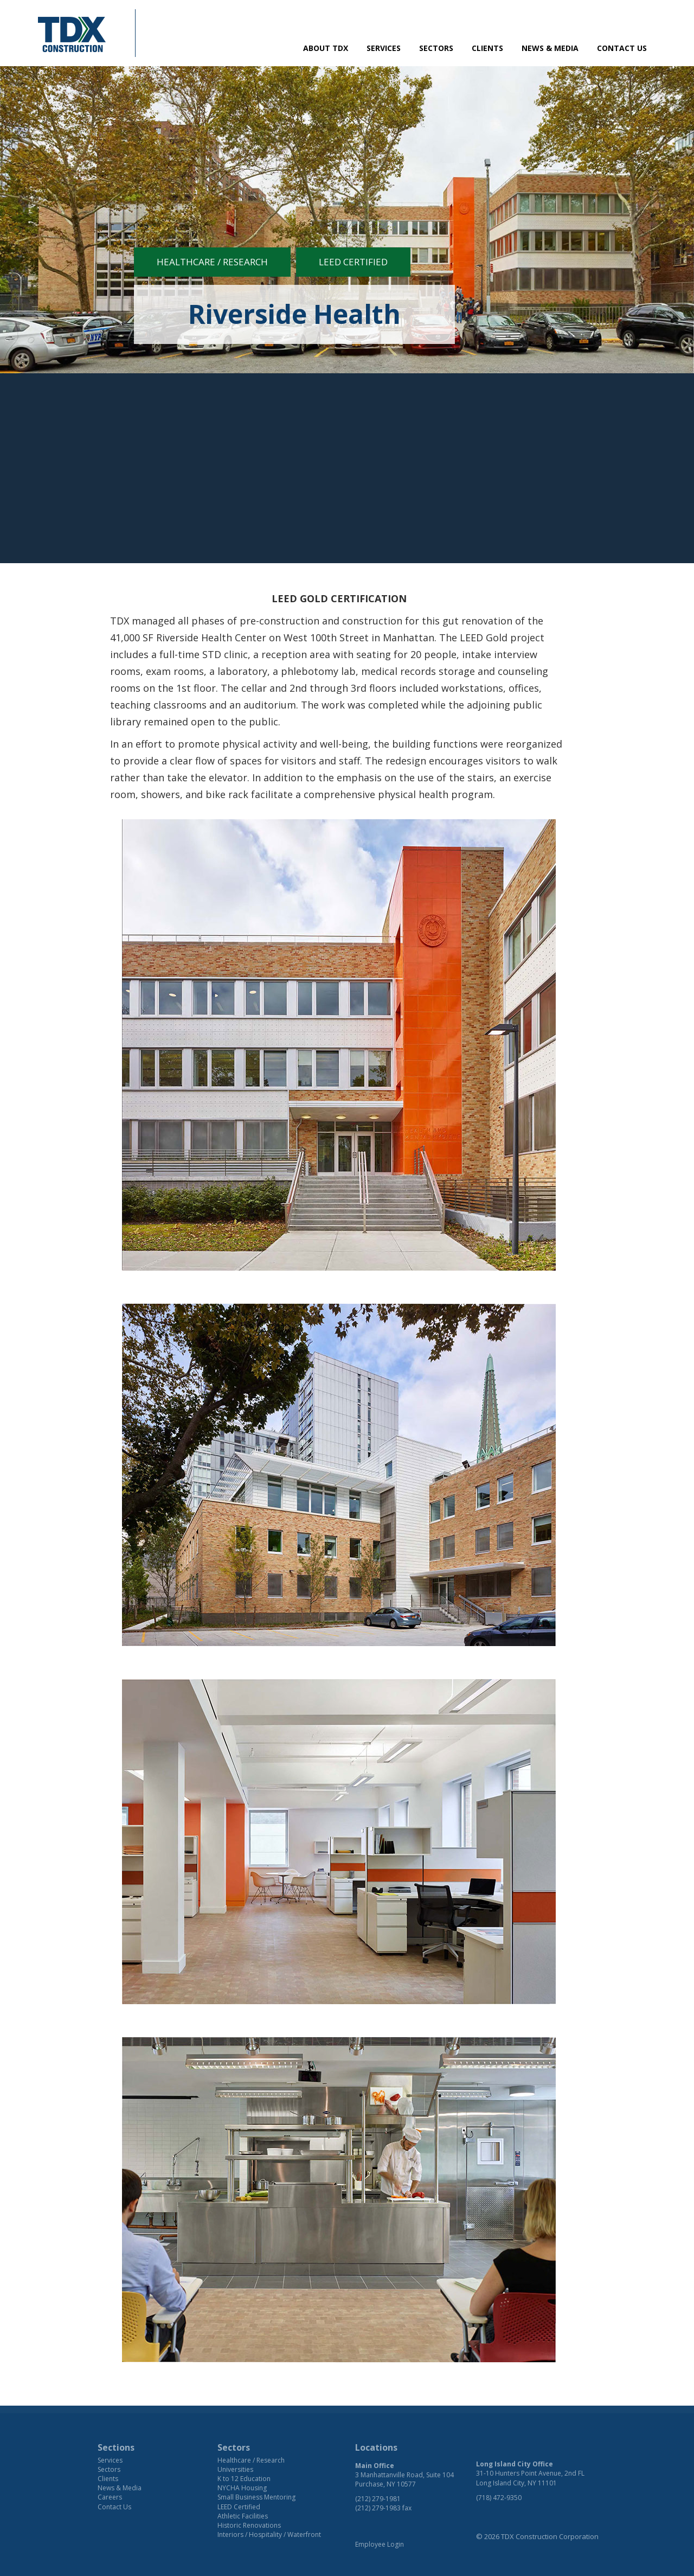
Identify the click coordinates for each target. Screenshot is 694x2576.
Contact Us (622, 48)
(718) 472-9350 (499, 2497)
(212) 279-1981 (378, 2498)
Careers (110, 2497)
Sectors (436, 48)
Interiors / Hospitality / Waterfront (269, 2534)
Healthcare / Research (212, 262)
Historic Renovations (249, 2525)
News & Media (550, 48)
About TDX (325, 48)
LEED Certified (353, 262)
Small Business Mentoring (256, 2497)
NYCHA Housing (242, 2487)
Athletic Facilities (242, 2516)
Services (384, 48)
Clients (487, 48)
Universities (235, 2469)
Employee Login (379, 2544)
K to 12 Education (244, 2478)
